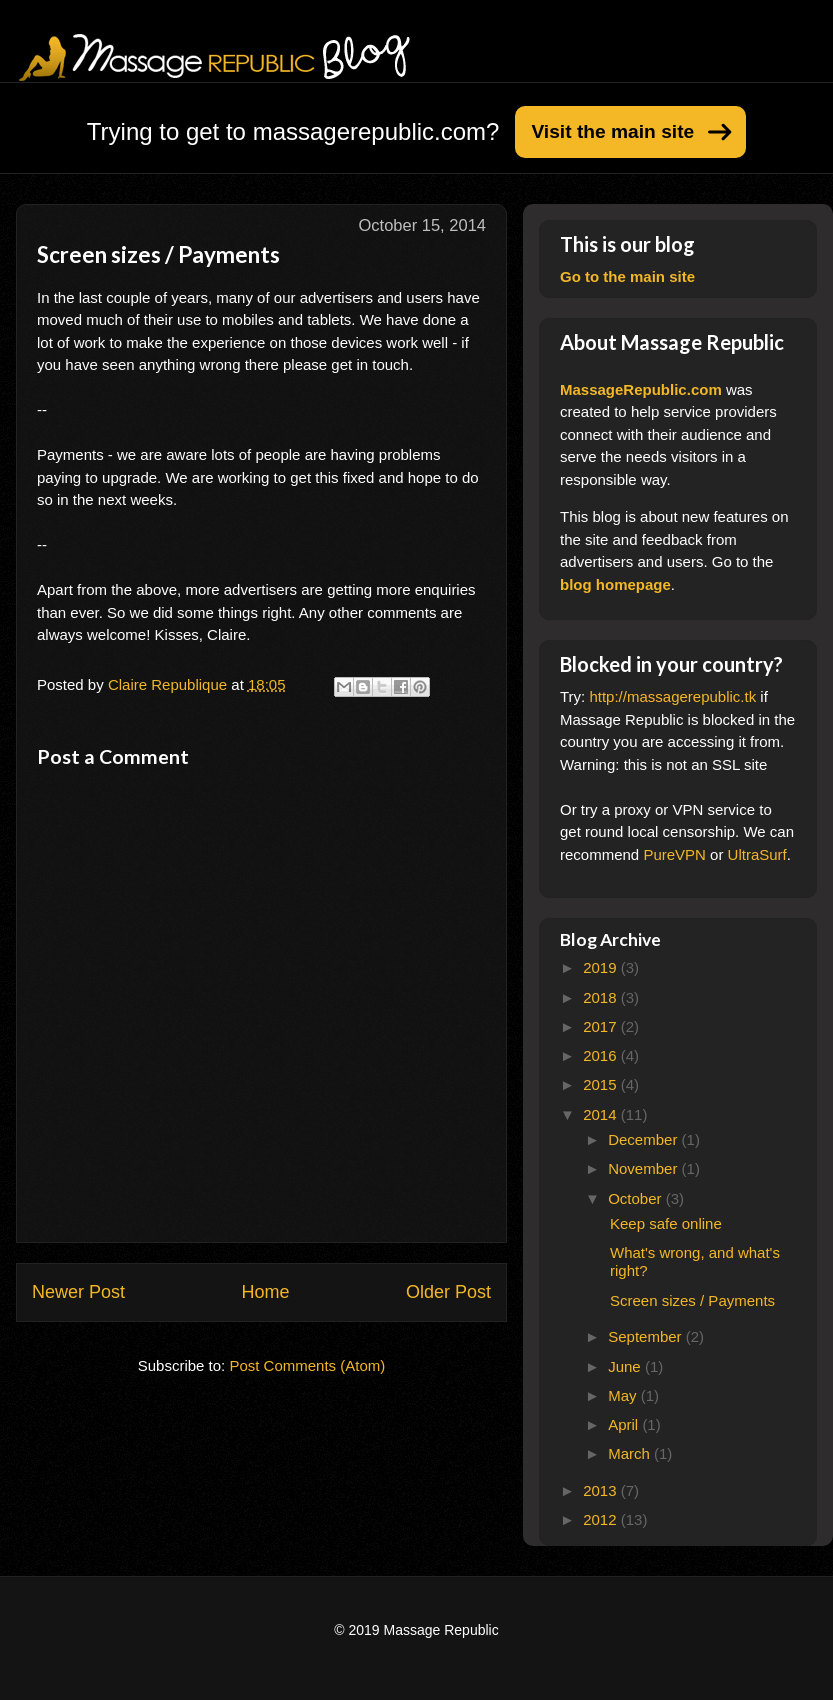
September (647, 1336)
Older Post (448, 1292)
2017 (602, 1026)
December (644, 1139)
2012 (602, 1519)
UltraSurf (757, 854)
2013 (602, 1490)
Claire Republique (169, 684)
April (625, 1424)
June (626, 1366)
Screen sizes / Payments (692, 1300)
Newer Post (78, 1292)
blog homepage (615, 584)
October (637, 1198)
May (624, 1395)
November (644, 1168)
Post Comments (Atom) (307, 1365)
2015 (602, 1084)
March (631, 1453)
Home (265, 1292)
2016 (602, 1055)
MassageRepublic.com (641, 389)
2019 (602, 967)
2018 (602, 997)
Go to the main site (627, 276)
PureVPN (674, 854)
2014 (602, 1114)
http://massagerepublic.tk (672, 696)
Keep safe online (666, 1223)
